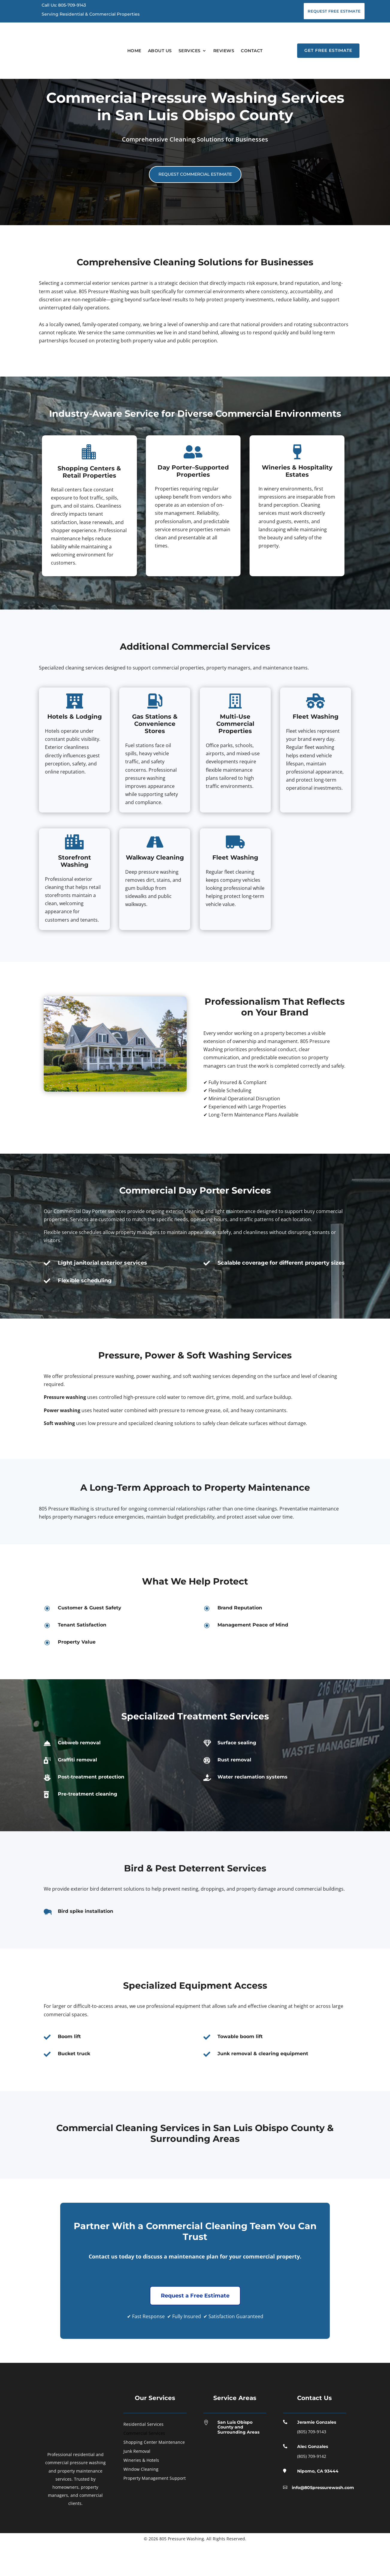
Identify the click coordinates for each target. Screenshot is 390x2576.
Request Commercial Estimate (195, 206)
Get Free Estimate (328, 50)
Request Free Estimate (334, 11)
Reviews (224, 51)
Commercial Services (144, 2465)
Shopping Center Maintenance (154, 2474)
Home (134, 51)
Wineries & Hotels (141, 2492)
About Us (160, 51)
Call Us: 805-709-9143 (64, 5)
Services (190, 51)
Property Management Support (154, 2510)
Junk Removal (136, 2483)
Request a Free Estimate (195, 2327)
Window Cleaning (140, 2501)
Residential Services (143, 2456)
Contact (252, 51)
